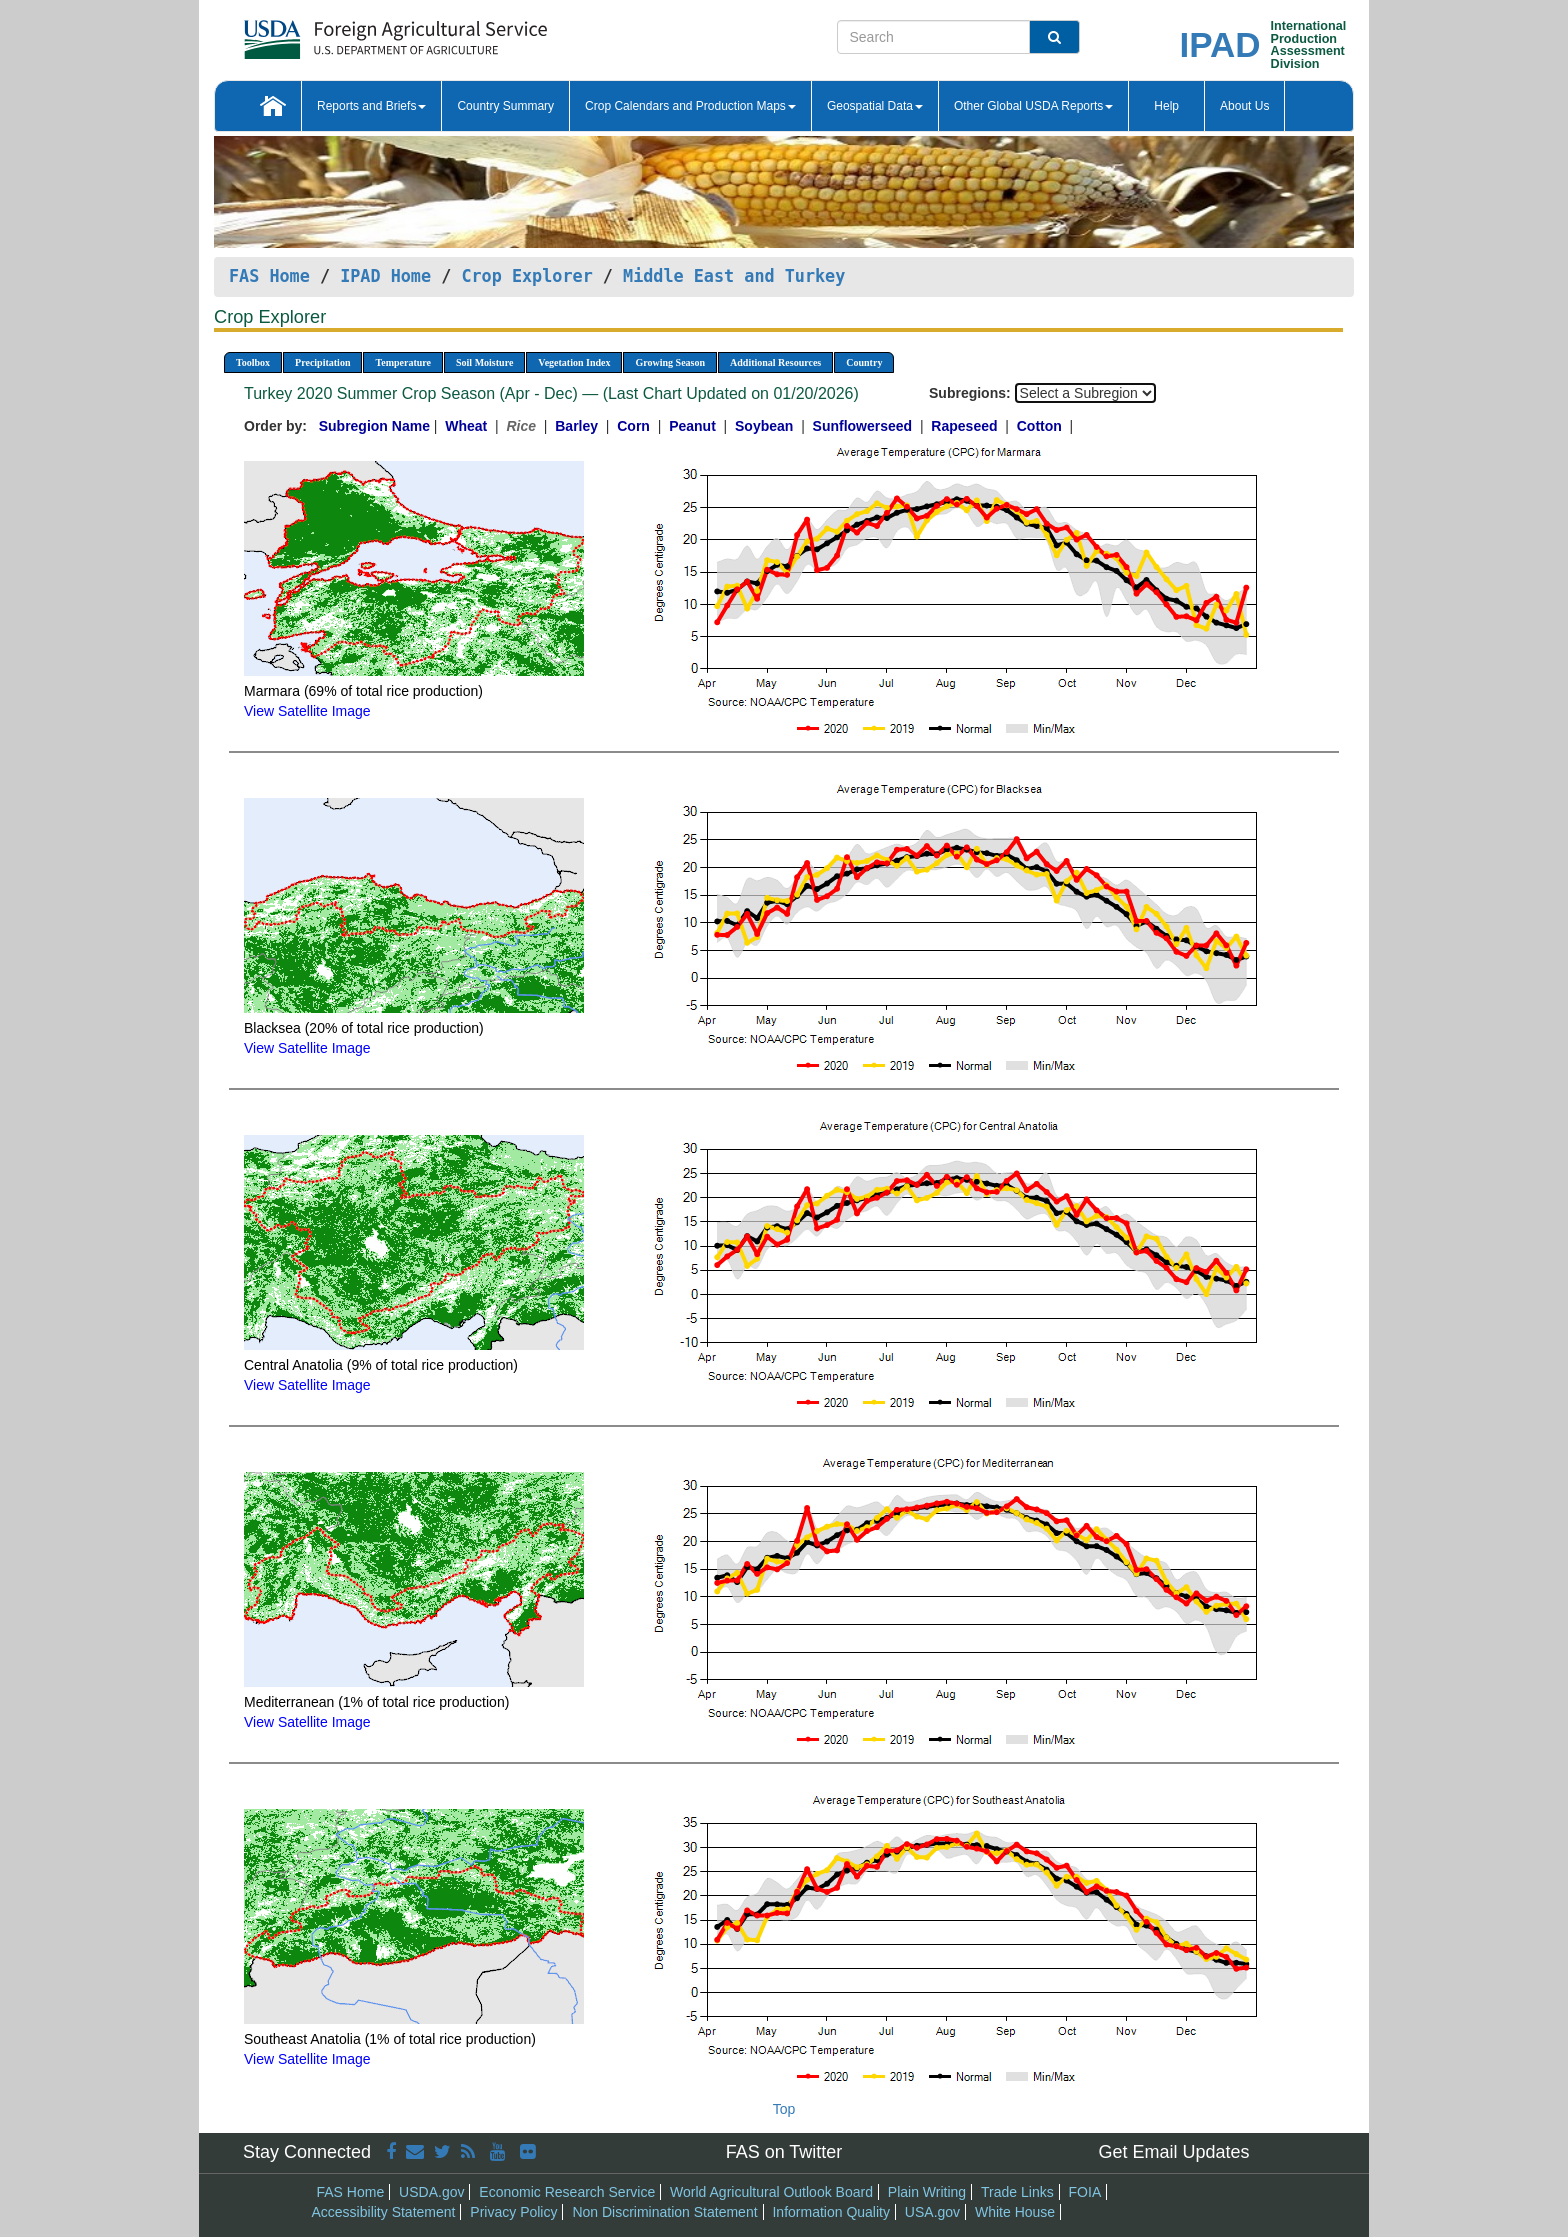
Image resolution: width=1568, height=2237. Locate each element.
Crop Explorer (526, 276)
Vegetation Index (574, 362)
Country (864, 362)
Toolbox (253, 362)
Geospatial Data (875, 106)
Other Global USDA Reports (1033, 106)
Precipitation (322, 362)
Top (784, 2109)
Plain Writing (927, 2192)
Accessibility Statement (384, 2212)
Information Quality (831, 2212)
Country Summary (505, 106)
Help (1166, 106)
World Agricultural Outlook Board (771, 2192)
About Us (1244, 106)
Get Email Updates (1173, 2152)
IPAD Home (385, 276)
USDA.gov (431, 2192)
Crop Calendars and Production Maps (690, 106)
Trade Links (1017, 2192)
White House (1015, 2212)
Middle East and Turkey (734, 276)
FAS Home (269, 276)
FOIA (1085, 2192)
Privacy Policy (513, 2212)
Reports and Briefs (371, 106)
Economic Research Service (567, 2192)
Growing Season (670, 362)
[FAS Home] (345, 32)
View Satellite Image (307, 711)
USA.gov (932, 2212)
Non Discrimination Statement (664, 2212)
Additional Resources (775, 362)
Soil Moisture (484, 362)
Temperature (403, 362)
